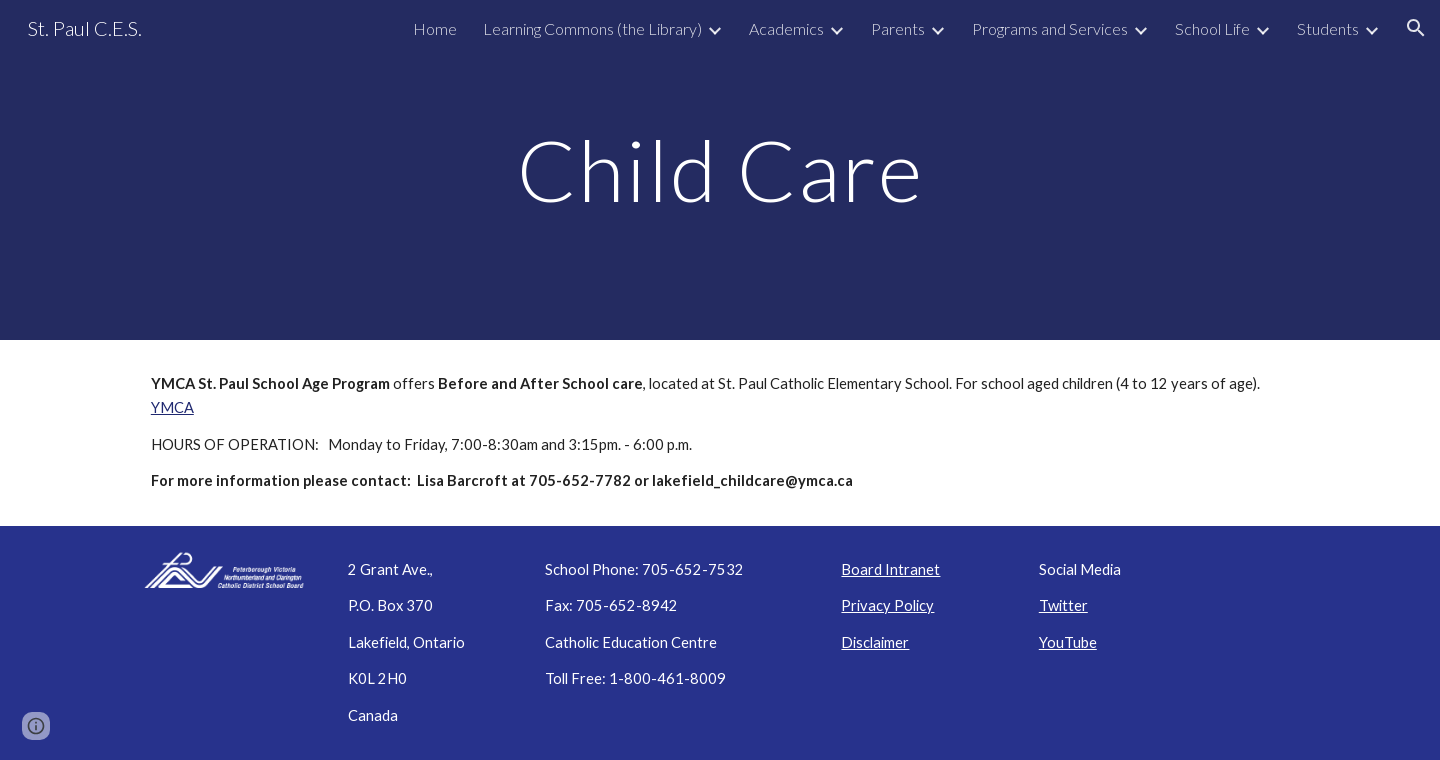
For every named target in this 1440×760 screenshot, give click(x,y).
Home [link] (435, 28)
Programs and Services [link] (1050, 28)
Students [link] (1328, 28)
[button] (1416, 28)
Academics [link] (786, 28)
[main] (720, 169)
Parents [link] (898, 28)
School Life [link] (1212, 28)
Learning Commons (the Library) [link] (592, 28)
